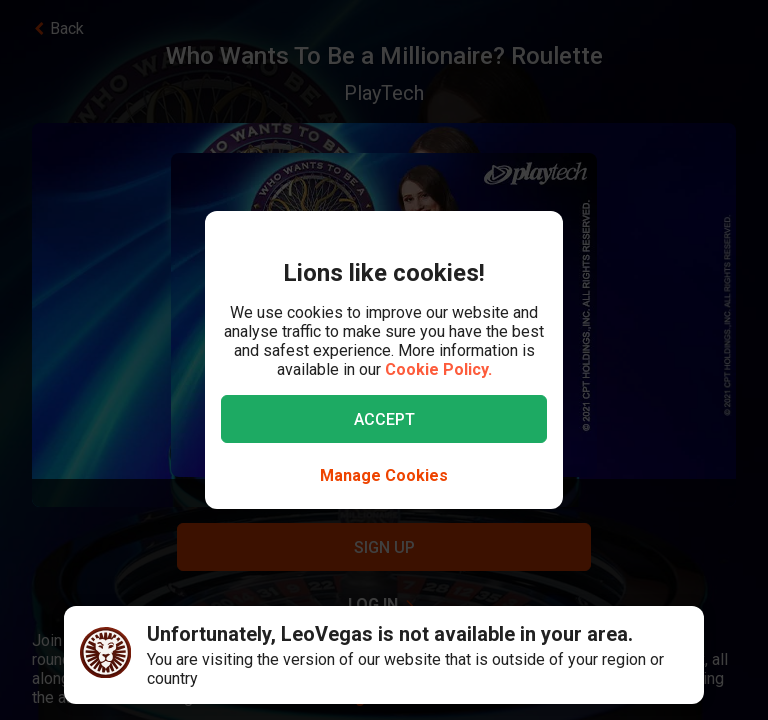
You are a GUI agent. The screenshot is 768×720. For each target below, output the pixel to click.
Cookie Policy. (438, 369)
